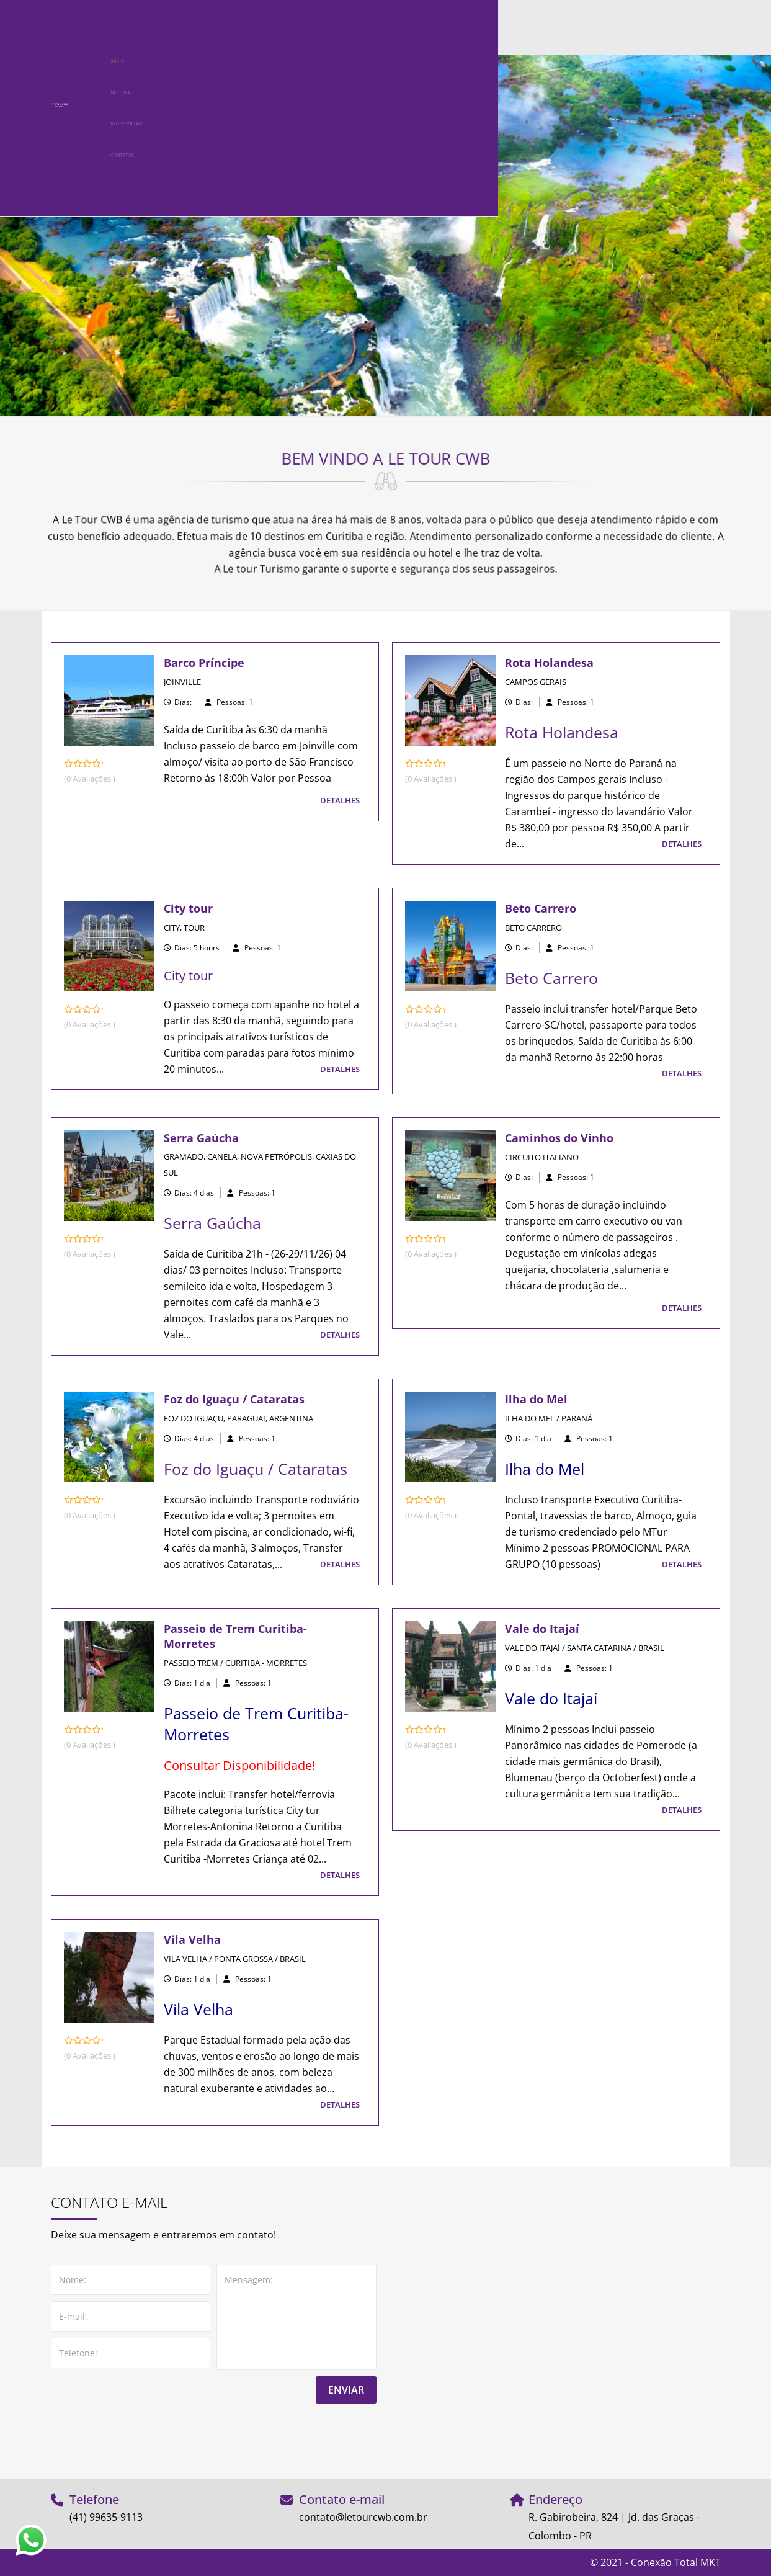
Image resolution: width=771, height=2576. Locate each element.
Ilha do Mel (536, 1399)
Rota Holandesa (549, 662)
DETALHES (340, 800)
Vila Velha (192, 1939)
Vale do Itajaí (542, 1628)
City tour (188, 908)
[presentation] (145, 2428)
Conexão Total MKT (676, 2562)
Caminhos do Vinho (559, 1137)
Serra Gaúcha (201, 1137)
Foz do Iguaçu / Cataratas (234, 1399)
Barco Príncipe (204, 662)
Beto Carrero (540, 908)
